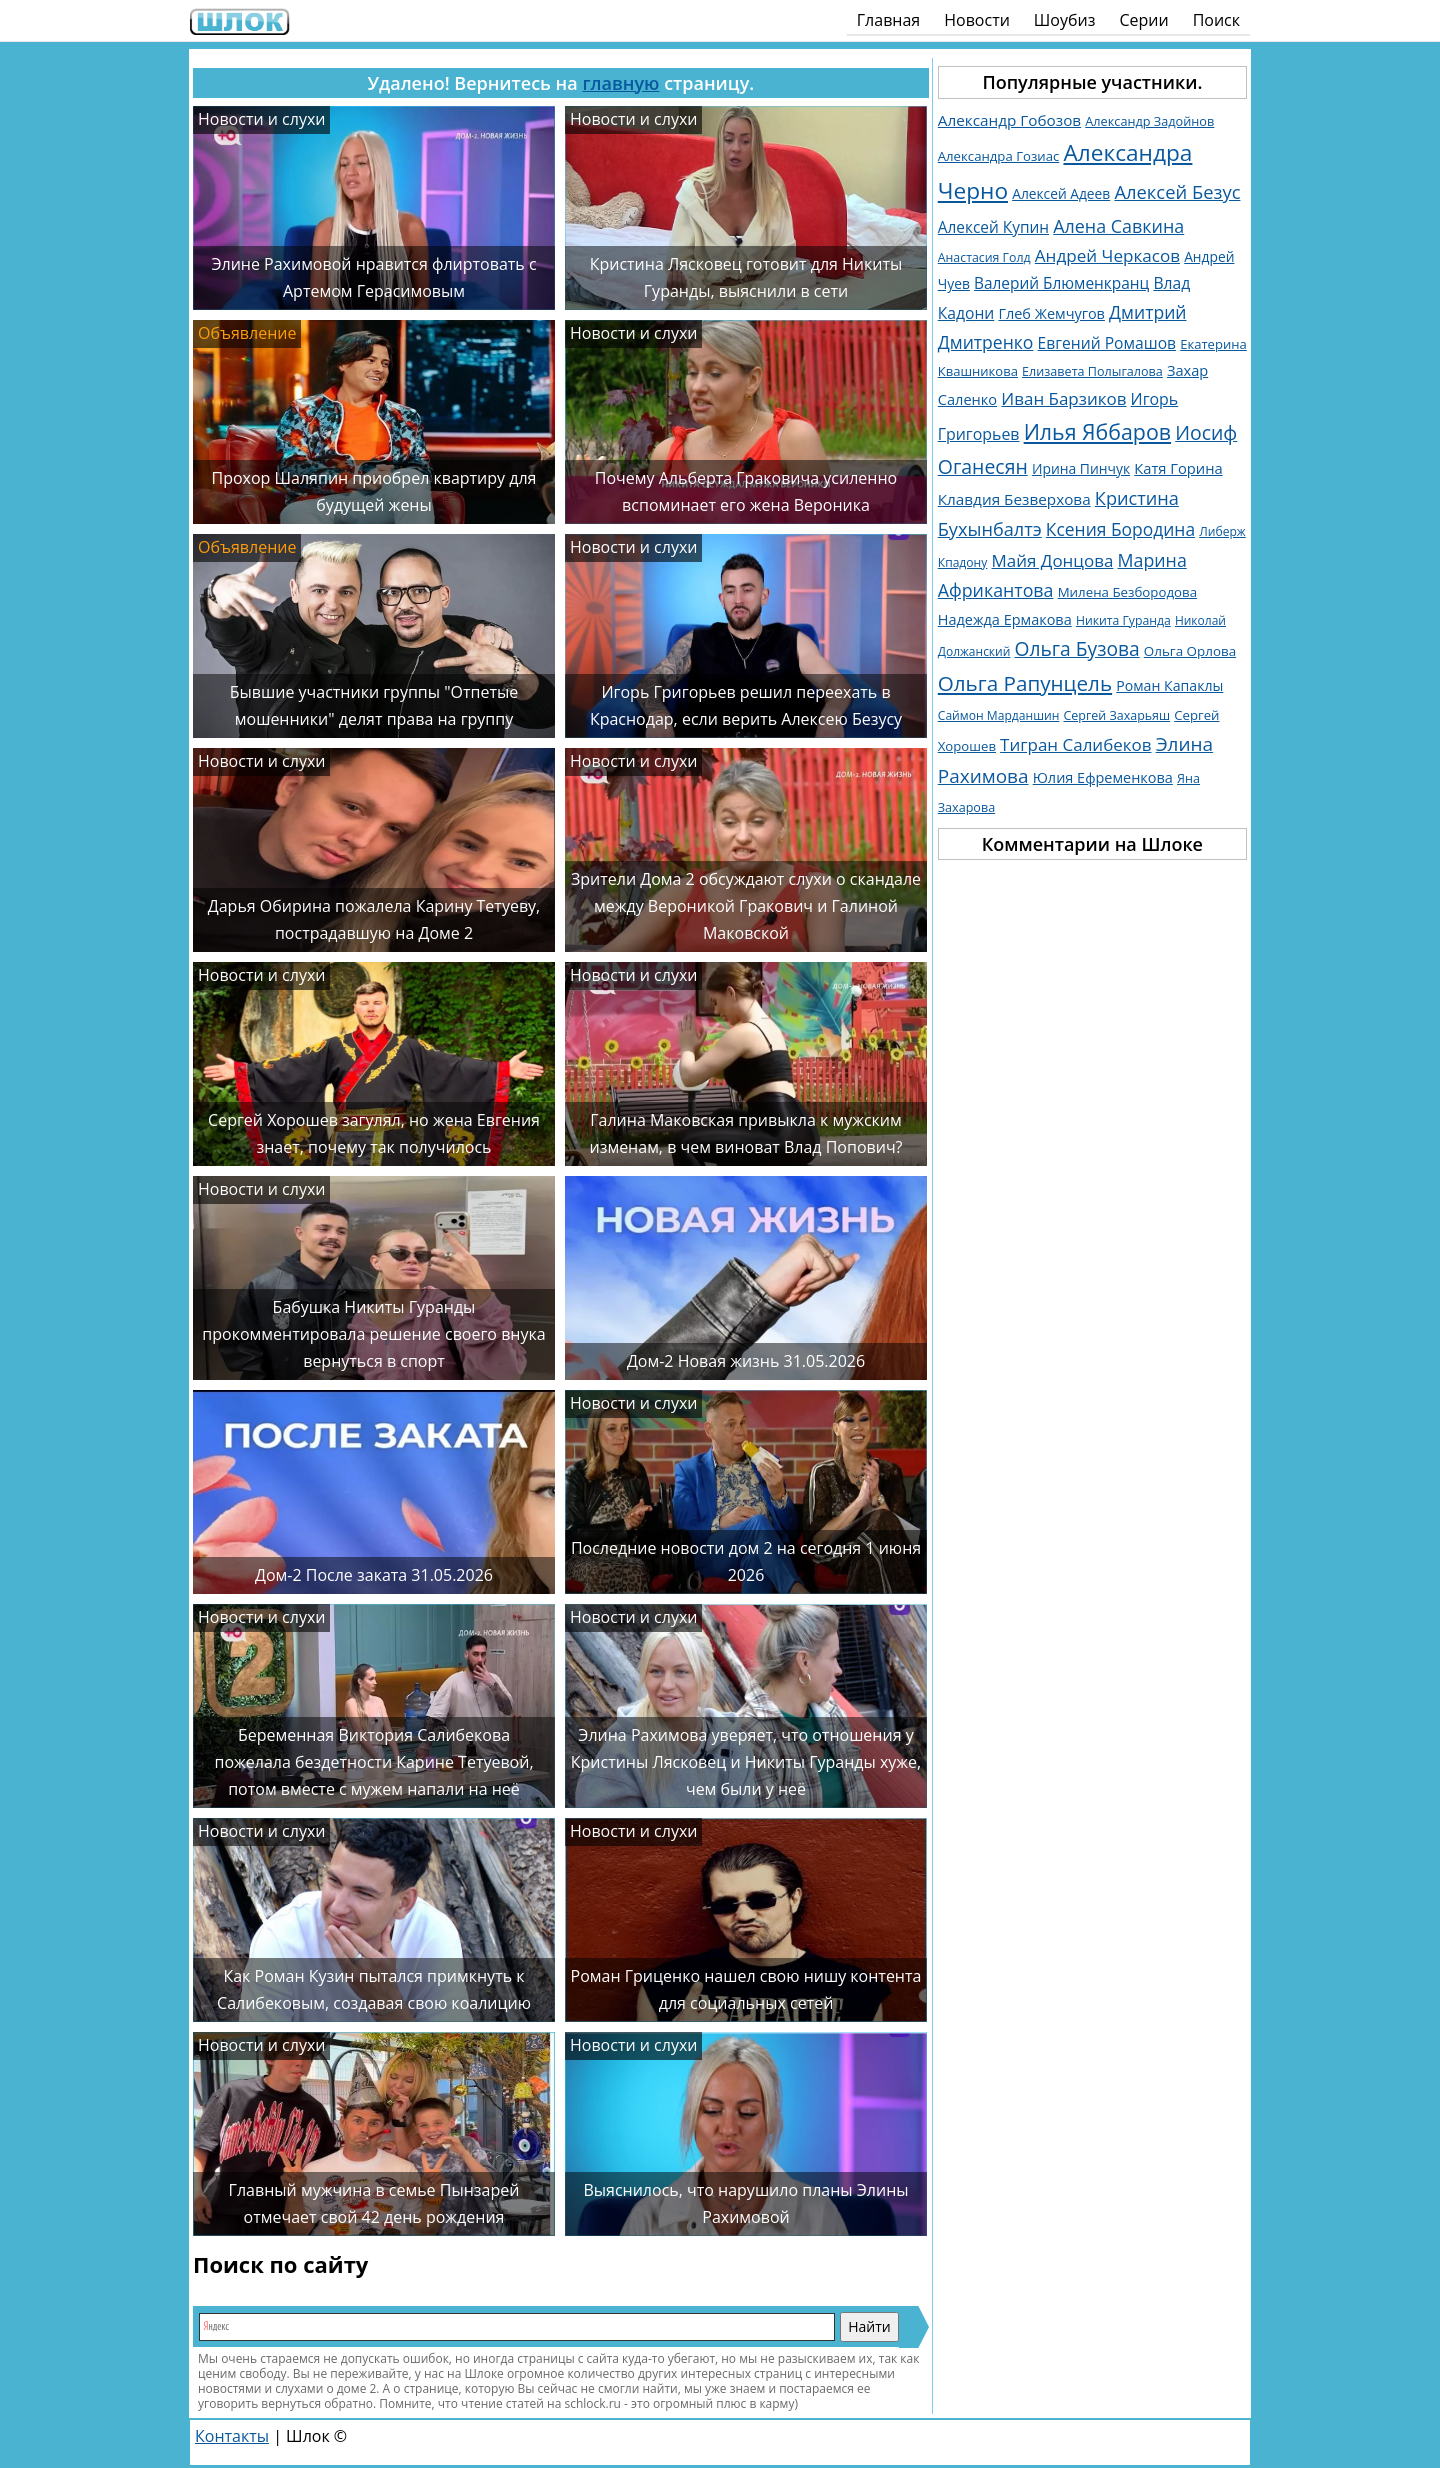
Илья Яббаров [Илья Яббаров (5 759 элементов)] (1097, 431)
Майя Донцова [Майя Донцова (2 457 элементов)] (1053, 560)
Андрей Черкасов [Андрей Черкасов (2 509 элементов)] (1107, 255)
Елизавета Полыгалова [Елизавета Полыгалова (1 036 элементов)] (1092, 371)
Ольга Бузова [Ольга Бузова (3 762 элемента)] (1077, 648)
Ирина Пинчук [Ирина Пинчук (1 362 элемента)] (1081, 468)
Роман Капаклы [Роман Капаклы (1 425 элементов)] (1169, 685)
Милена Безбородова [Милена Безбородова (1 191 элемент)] (1127, 592)
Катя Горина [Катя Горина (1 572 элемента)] (1178, 468)
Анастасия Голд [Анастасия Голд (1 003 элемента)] (984, 257)
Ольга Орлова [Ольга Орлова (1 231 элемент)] (1190, 651)
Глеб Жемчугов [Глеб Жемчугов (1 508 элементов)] (1051, 313)
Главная (888, 20)
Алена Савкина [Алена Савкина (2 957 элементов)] (1118, 226)
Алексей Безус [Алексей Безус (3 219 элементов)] (1177, 191)
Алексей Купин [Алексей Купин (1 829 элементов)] (993, 227)
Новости (977, 20)
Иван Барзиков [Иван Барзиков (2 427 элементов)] (1063, 398)
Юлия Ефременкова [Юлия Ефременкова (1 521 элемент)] (1103, 777)
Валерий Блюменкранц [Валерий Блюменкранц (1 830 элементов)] (1061, 283)
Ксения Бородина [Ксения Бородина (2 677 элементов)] (1120, 529)
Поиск (1216, 20)
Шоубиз (1065, 20)
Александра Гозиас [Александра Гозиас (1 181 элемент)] (999, 156)
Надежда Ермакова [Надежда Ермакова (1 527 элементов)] (1005, 619)
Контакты (232, 2436)
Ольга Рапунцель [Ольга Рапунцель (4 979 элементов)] (1025, 683)
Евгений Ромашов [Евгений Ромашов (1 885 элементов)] (1107, 343)
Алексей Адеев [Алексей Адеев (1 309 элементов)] (1061, 193)
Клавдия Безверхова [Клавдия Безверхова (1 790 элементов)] (1014, 499)
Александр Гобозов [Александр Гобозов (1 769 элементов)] (1009, 120)
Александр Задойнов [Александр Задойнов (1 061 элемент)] (1149, 121)
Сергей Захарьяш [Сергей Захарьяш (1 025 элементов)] (1116, 715)
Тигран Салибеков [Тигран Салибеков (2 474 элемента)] (1075, 744)
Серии (1143, 20)
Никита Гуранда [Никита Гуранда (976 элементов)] (1123, 620)
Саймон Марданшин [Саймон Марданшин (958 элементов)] (999, 715)
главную (620, 83)
